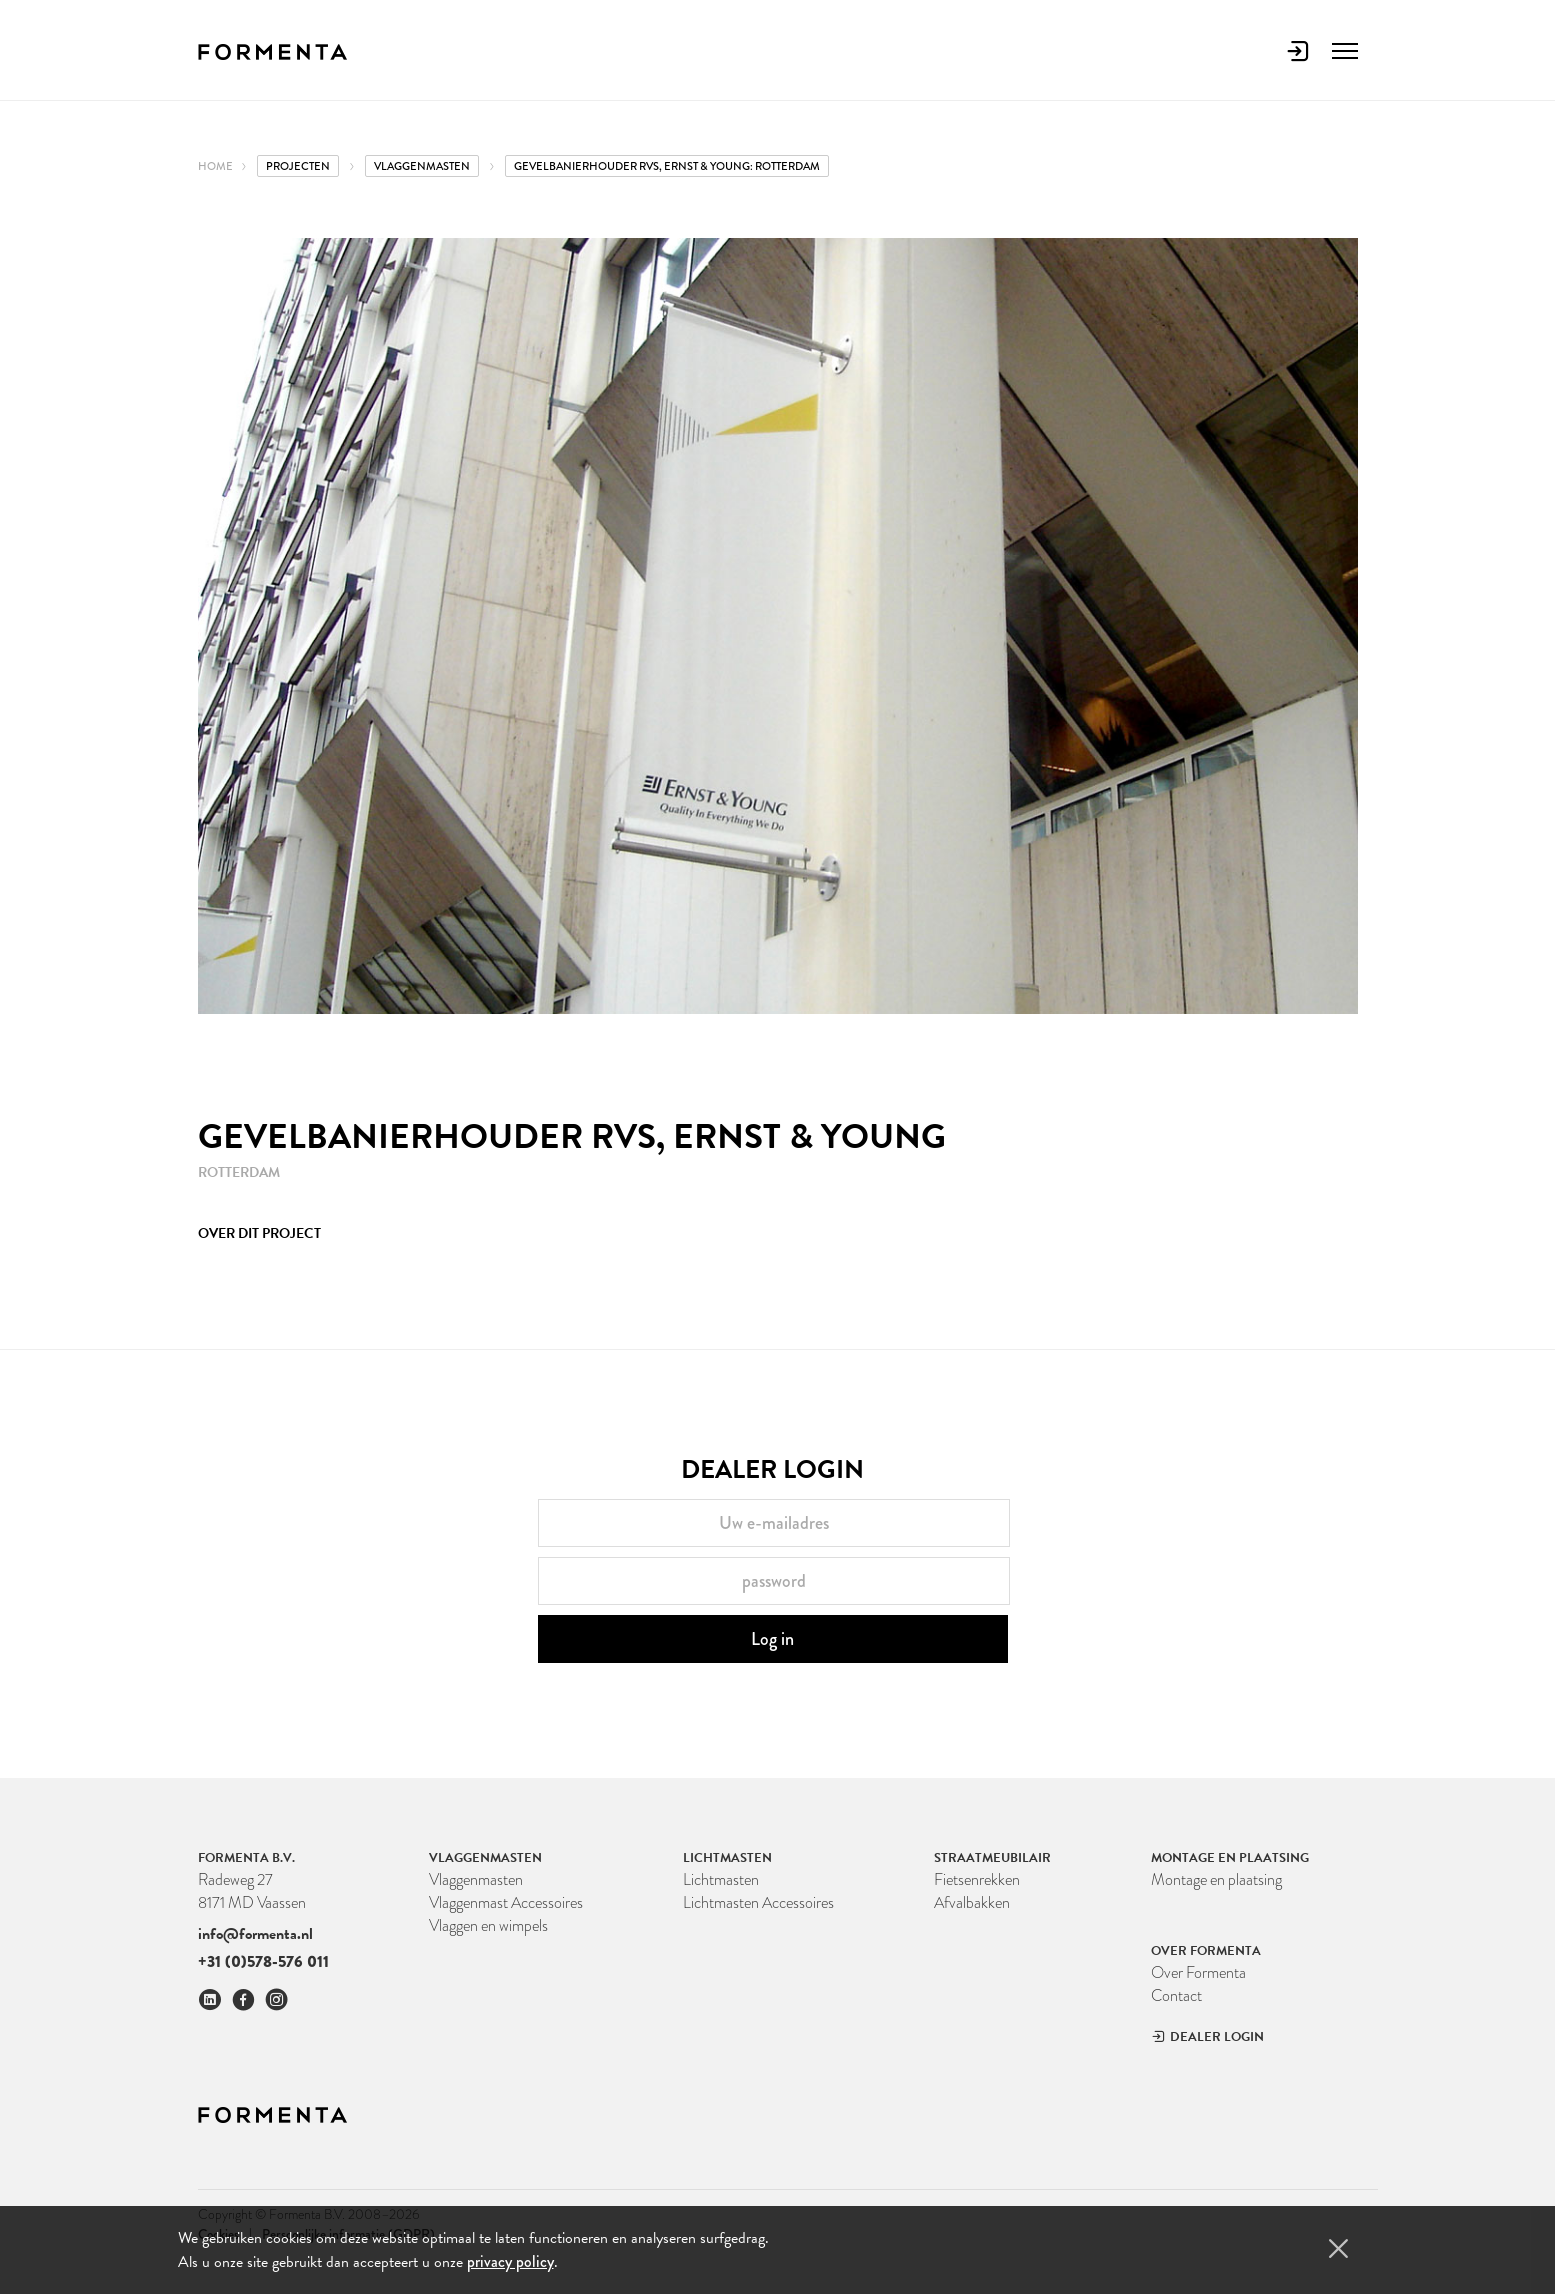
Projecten (298, 166)
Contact (1176, 1995)
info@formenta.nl (255, 1934)
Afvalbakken (972, 1902)
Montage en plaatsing (1216, 1879)
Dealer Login (1207, 2037)
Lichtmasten (721, 1879)
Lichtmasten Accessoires (758, 1902)
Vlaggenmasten (476, 1879)
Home (215, 166)
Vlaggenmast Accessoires (506, 1902)
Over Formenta (1198, 1972)
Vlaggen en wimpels (488, 1925)
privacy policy (510, 2261)
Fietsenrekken (977, 1879)
